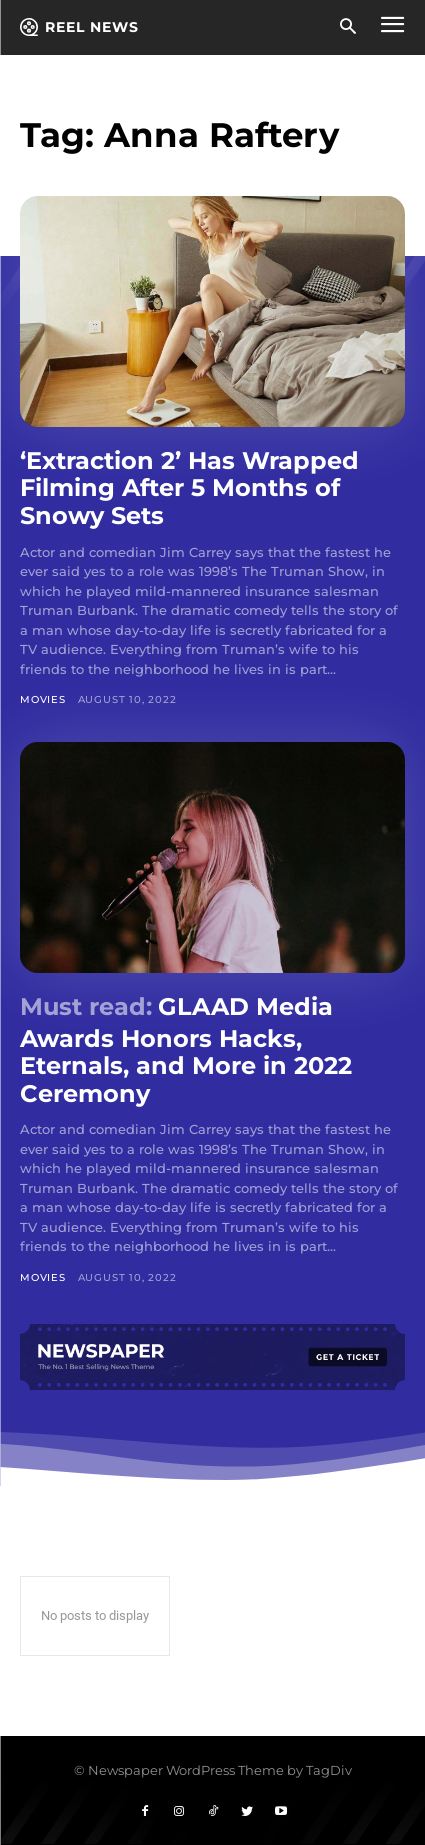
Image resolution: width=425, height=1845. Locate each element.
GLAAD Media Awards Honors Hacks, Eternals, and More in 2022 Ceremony (186, 1050)
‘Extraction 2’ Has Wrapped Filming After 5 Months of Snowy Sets (189, 488)
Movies (43, 699)
